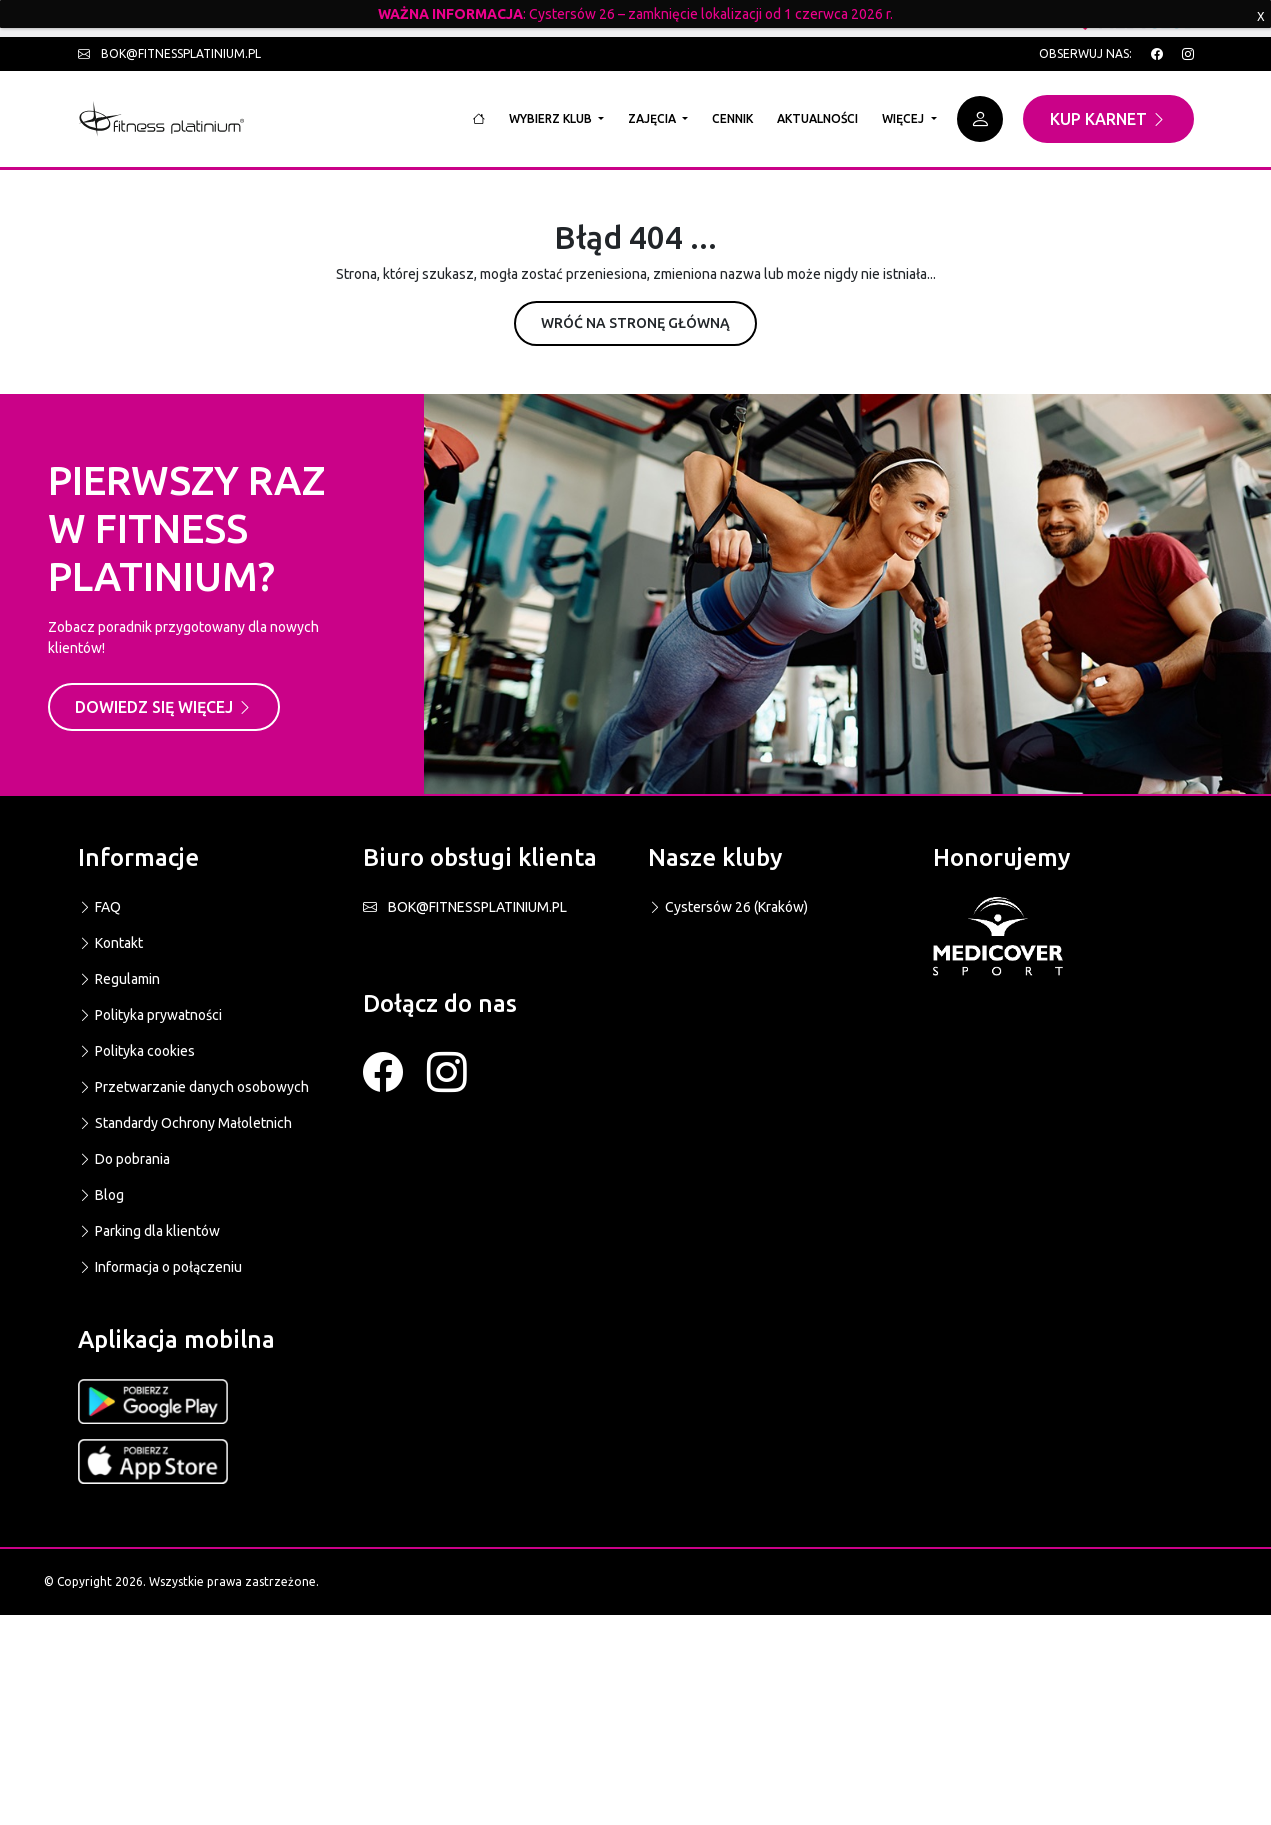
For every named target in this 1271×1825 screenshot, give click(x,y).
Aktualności (817, 118)
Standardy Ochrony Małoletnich (185, 1123)
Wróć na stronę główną (635, 323)
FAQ (99, 907)
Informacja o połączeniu (160, 1267)
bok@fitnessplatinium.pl (169, 53)
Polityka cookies (136, 1051)
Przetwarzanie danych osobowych (193, 1087)
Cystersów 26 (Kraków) (728, 907)
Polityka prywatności (150, 1015)
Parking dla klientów (149, 1231)
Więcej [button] (904, 118)
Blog (101, 1195)
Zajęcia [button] (653, 118)
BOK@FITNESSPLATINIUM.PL (465, 907)
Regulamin (119, 979)
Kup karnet (1108, 119)
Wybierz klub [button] (552, 118)
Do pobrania (124, 1159)
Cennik (732, 118)
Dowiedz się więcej (164, 707)
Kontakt (110, 943)
